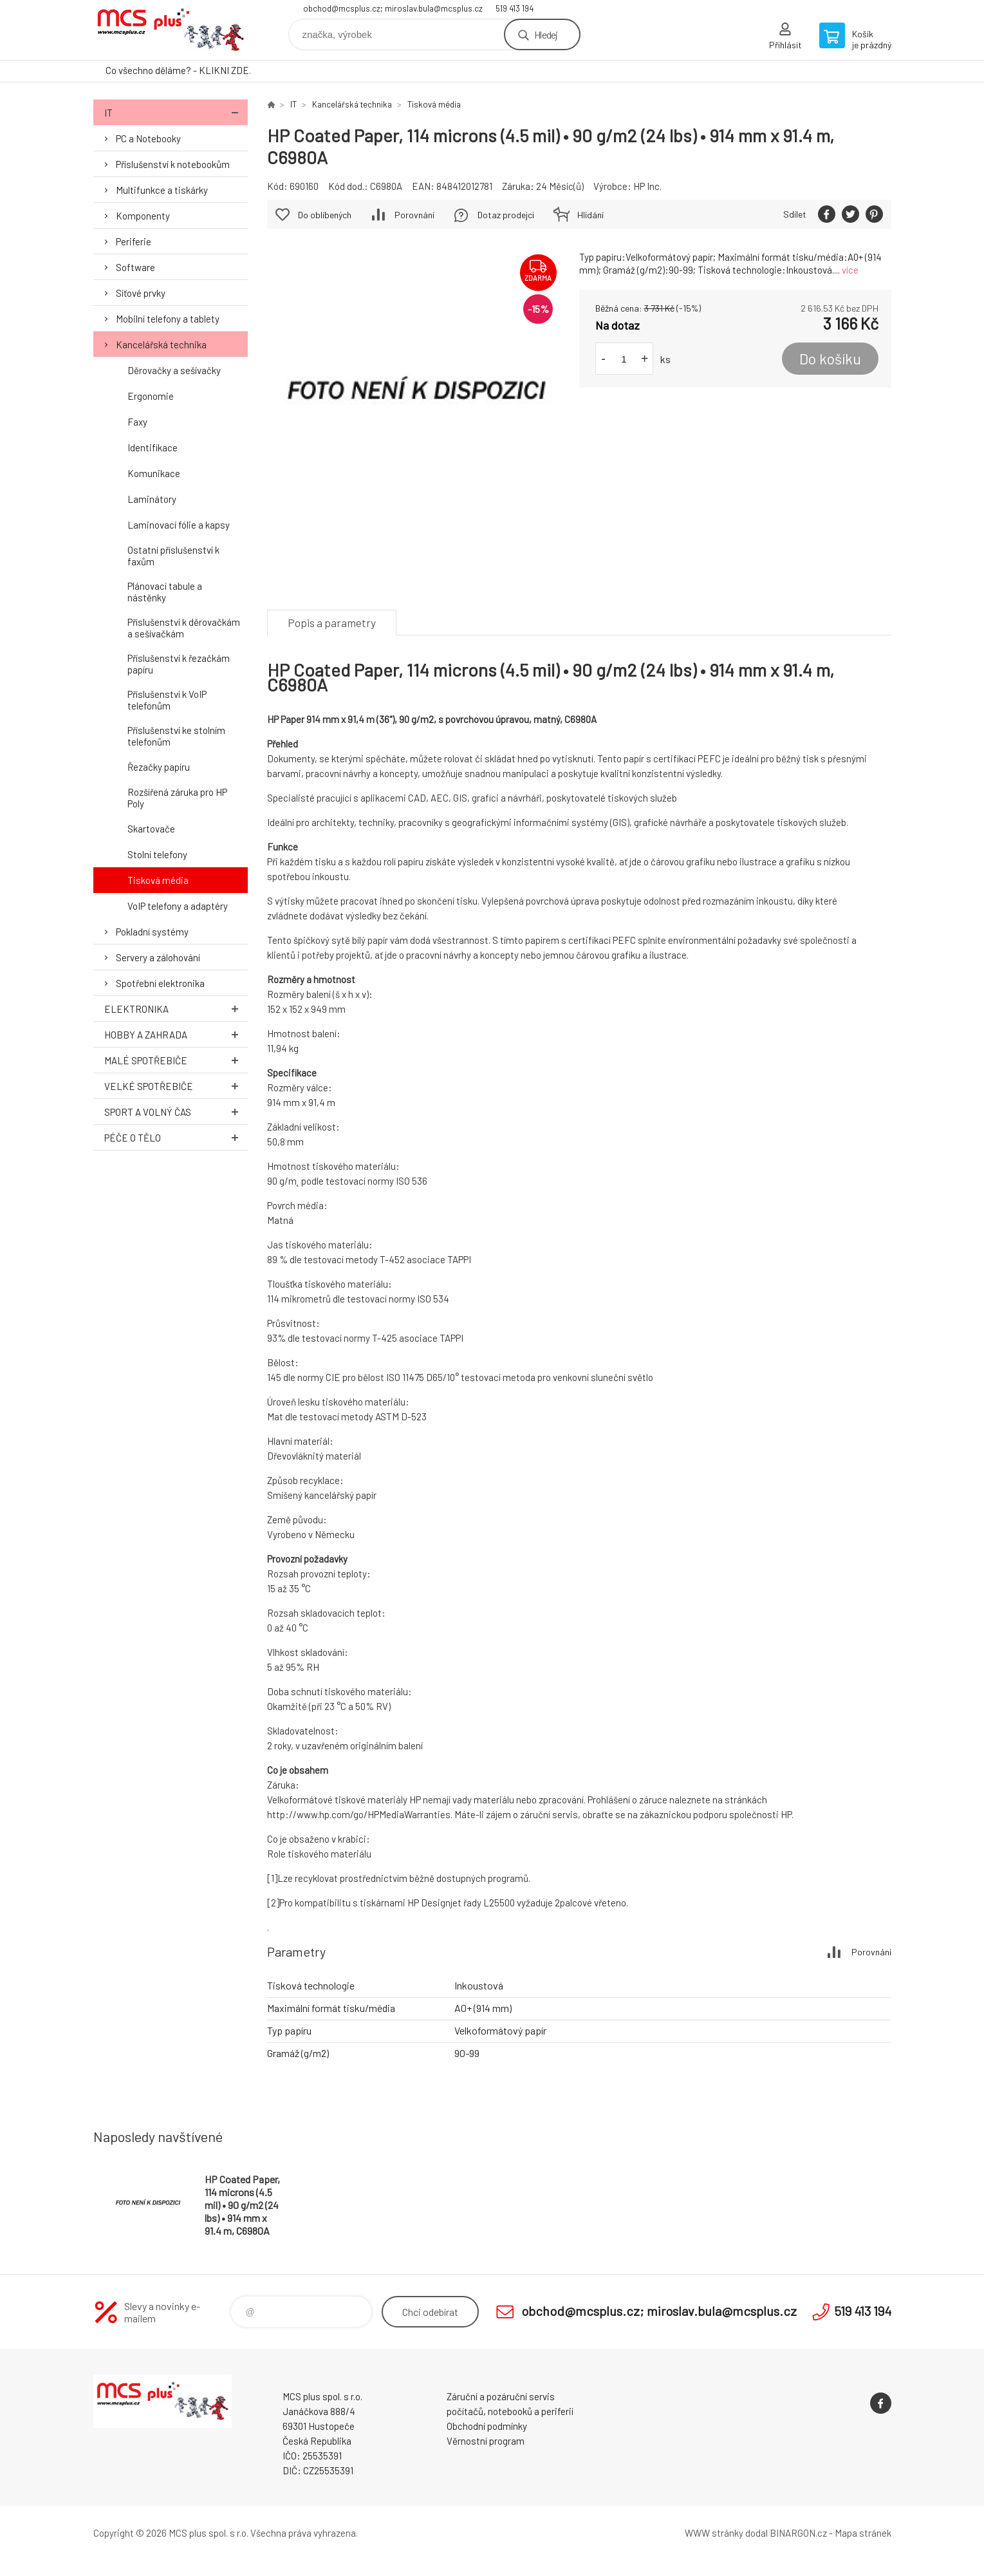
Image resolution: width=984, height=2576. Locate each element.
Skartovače (151, 828)
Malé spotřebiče (176, 1060)
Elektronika (176, 1008)
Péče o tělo (176, 1137)
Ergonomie (150, 396)
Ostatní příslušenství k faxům (173, 555)
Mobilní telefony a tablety (167, 318)
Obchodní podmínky (487, 2426)
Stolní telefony (157, 854)
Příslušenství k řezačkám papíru (178, 663)
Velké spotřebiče (176, 1085)
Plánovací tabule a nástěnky (164, 591)
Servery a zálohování (158, 957)
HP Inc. (647, 186)
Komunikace (153, 473)
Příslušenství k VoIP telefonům (167, 699)
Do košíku (830, 359)
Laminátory (151, 499)
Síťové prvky (140, 293)
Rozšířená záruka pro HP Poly (177, 797)
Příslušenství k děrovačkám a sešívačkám (183, 627)
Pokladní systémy (152, 931)
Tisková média (158, 880)
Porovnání (414, 214)
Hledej (545, 34)
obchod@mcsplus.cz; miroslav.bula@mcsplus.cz (393, 8)
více (850, 270)
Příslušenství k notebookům (173, 164)
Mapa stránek (863, 2533)
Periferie (133, 241)
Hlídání (590, 214)
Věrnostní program (485, 2441)
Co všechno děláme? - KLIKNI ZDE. (178, 70)
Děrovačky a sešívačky (174, 370)
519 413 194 (515, 8)
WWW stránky (714, 2533)
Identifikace (152, 447)
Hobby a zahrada (176, 1034)
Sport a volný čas (176, 1111)
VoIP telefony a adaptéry (177, 906)
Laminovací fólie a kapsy (178, 525)
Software (135, 267)
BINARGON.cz (798, 2533)
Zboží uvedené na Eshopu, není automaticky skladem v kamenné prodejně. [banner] (170, 30)
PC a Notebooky (148, 138)
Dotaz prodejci (506, 214)
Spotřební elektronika (160, 983)
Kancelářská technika (161, 344)
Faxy (137, 422)
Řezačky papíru (158, 767)
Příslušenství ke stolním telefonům (176, 735)
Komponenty (143, 215)
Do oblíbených (324, 214)
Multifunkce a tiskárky (162, 190)
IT (176, 112)
